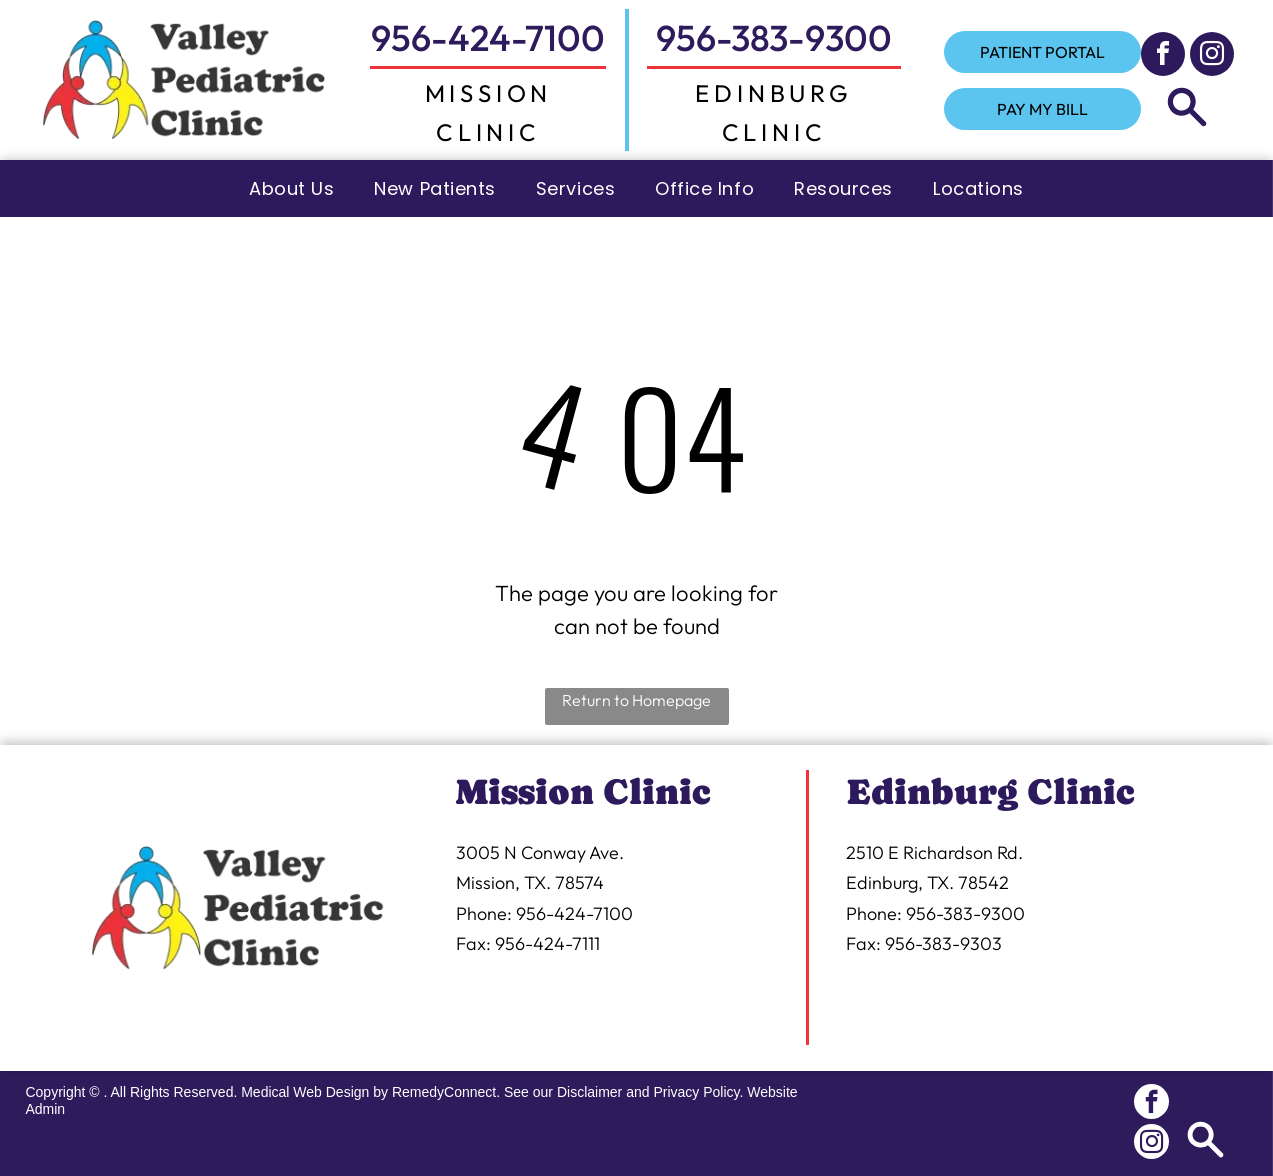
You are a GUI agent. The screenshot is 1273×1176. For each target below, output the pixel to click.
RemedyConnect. (446, 1092)
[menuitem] (291, 188)
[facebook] (1163, 56)
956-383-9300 (774, 37)
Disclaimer (589, 1092)
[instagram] (1212, 56)
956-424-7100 (488, 37)
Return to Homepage (636, 700)
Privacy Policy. (698, 1092)
